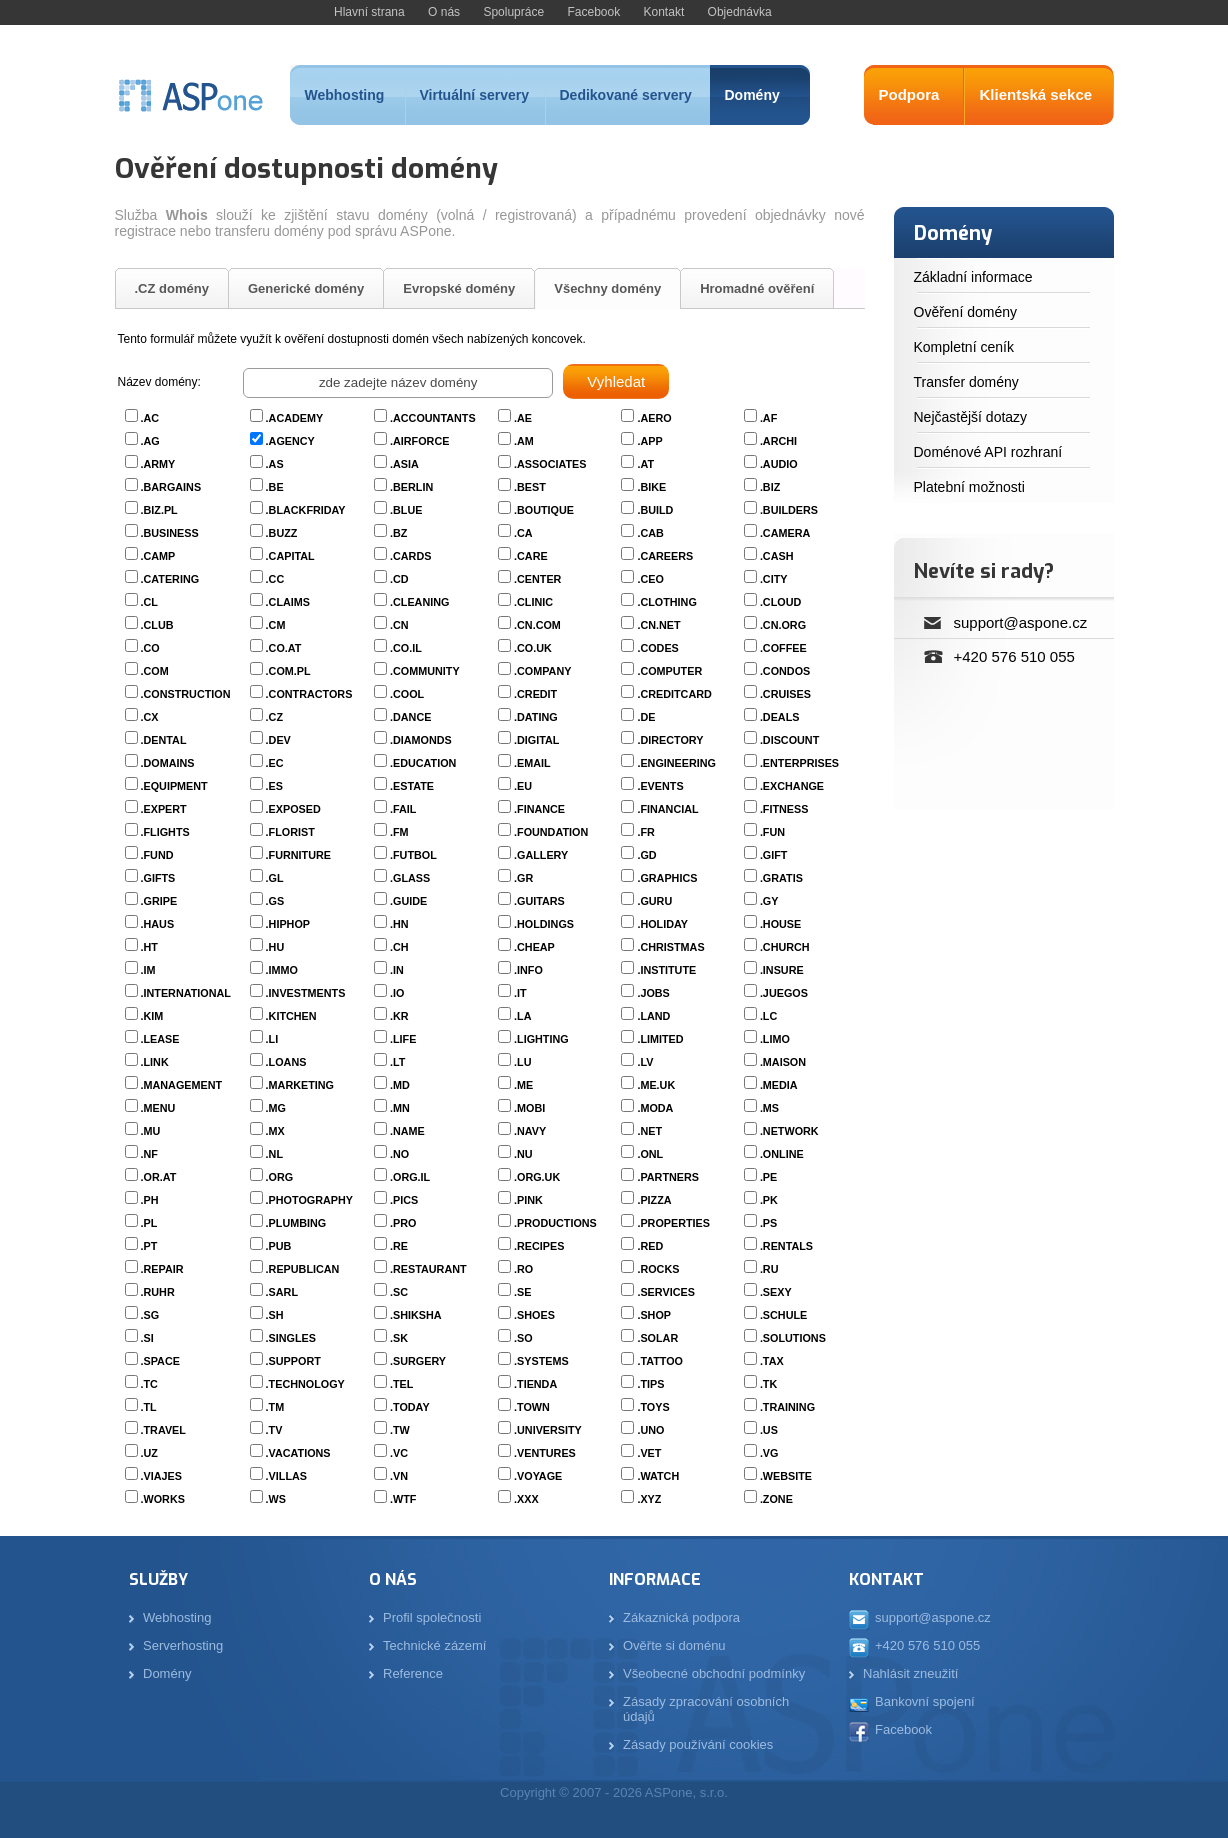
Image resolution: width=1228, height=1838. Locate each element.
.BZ (398, 533)
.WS (276, 1499)
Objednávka (740, 12)
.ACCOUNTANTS (433, 418)
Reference (413, 1673)
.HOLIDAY (662, 924)
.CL (149, 602)
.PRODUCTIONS (555, 1223)
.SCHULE (783, 1315)
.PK (769, 1200)
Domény (752, 95)
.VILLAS (286, 1476)
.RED (650, 1246)
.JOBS (653, 993)
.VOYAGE (538, 1476)
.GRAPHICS (667, 878)
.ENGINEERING (676, 763)
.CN (399, 625)
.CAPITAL (290, 556)
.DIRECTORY (670, 740)
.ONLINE (782, 1154)
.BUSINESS (170, 533)
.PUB (279, 1246)
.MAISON (783, 1062)
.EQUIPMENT (174, 786)
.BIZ (770, 487)
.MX (275, 1131)
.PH (150, 1200)
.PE (768, 1177)
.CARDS (410, 556)
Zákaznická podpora (681, 1617)
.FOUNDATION (551, 832)
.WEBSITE (786, 1476)
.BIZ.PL (159, 510)
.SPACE (160, 1361)
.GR (523, 878)
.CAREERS (665, 556)
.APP (649, 441)
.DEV (278, 740)
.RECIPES (539, 1246)
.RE (399, 1246)
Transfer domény (966, 382)
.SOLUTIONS (793, 1338)
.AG (150, 441)
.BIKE (651, 487)
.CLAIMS (288, 602)
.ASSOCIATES (550, 464)
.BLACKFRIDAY (306, 510)
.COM (155, 671)
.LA (522, 1016)
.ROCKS (658, 1269)
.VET (649, 1453)
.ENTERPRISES (799, 763)
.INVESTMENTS (306, 993)
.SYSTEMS (541, 1361)
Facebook (593, 12)
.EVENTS (660, 786)
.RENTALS (786, 1246)
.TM (275, 1407)
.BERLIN (411, 487)
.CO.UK (533, 648)
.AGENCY (290, 441)
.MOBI (529, 1108)
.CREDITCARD (674, 694)
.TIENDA (535, 1384)
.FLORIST (290, 832)
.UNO (650, 1430)
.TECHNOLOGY (305, 1384)
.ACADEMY (295, 418)
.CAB (650, 533)
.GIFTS (158, 878)
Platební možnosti (969, 487)
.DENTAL (164, 740)
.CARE (531, 556)
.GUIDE (408, 901)
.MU (151, 1131)
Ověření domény (966, 312)
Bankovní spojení (925, 1701)
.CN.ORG (783, 625)
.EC (275, 763)
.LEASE (160, 1039)
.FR (645, 832)
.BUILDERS (789, 510)
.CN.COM (537, 625)
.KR (399, 1016)
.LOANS (286, 1062)
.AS (275, 464)
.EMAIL (532, 763)
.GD (646, 855)
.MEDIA (779, 1085)
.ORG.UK (537, 1177)
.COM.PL (288, 671)
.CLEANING (419, 602)
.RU (769, 1269)
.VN (399, 1476)
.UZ (149, 1453)
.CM (276, 625)
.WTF (403, 1499)
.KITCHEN (291, 1016)
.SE (522, 1292)
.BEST (530, 487)
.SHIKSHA (416, 1315)
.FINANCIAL (667, 809)
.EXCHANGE (792, 786)
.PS (768, 1223)
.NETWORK (789, 1131)
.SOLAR (657, 1338)
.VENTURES (545, 1453)
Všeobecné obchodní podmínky (714, 1673)
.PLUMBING (296, 1223)
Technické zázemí (434, 1645)
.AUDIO (779, 464)
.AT (645, 464)
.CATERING (170, 579)
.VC (399, 1453)
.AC (150, 418)
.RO (523, 1269)
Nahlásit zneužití (910, 1673)
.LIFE (403, 1039)
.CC (275, 579)
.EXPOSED (293, 809)
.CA (523, 533)
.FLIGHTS (165, 832)
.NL (274, 1154)
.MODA (655, 1108)
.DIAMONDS (421, 740)
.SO (523, 1338)
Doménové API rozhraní (988, 452)
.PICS (404, 1200)
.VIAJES (161, 1476)
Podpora (909, 94)
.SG (150, 1315)
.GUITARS (539, 901)
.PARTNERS (668, 1177)
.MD (400, 1085)
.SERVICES (665, 1292)
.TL (149, 1407)
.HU (275, 947)
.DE (646, 717)
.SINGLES (291, 1338)
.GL (275, 878)
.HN (399, 924)
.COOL (407, 694)
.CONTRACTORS (309, 694)
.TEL (401, 1384)
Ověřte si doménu (674, 1645)
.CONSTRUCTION (186, 694)
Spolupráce (513, 12)
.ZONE (776, 1499)
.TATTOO (660, 1361)
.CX (150, 717)
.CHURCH (785, 947)
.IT (520, 993)
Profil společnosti (432, 1617)
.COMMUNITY (425, 671)
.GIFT (774, 855)
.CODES (657, 648)
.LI (272, 1039)
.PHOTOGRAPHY (309, 1200)
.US (769, 1430)
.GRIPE (159, 901)
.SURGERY (418, 1361)
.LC (768, 1016)
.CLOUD (780, 602)
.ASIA (404, 464)
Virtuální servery (474, 95)
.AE (523, 418)
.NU (523, 1154)
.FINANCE (539, 809)
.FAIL (403, 809)
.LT (397, 1062)
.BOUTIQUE (544, 510)
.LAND (653, 1016)
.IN (397, 970)
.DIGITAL (536, 740)
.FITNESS (784, 809)
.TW (400, 1430)
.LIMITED (660, 1039)
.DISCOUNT (789, 740)
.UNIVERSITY (548, 1430)
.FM (399, 832)
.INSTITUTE (666, 970)
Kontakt (664, 12)
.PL (149, 1223)
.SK (399, 1338)
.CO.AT (284, 648)
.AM (524, 441)
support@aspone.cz (1021, 622)
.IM (148, 970)
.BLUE (406, 510)
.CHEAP (534, 947)
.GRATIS (781, 878)
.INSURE (782, 970)
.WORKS (163, 1499)
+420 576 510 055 (1014, 656)
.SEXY (776, 1292)
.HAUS (158, 924)
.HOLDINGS (544, 924)
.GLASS (410, 878)
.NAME (407, 1131)
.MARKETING (300, 1085)
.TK (768, 1384)
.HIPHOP (288, 924)
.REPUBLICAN (303, 1269)
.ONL (650, 1154)
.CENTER (537, 579)
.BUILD (655, 510)
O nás (444, 12)
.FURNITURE (298, 855)
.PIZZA (654, 1200)
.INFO (528, 970)
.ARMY (158, 464)
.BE (275, 487)
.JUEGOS (784, 993)
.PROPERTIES (673, 1223)
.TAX (772, 1361)
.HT (149, 947)
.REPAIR (162, 1269)
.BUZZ (282, 533)
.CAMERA (785, 533)
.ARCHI (778, 441)
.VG (769, 1453)
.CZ (274, 717)
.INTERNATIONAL (186, 993)
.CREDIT (535, 694)
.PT (149, 1246)
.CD (399, 579)
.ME (523, 1085)
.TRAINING (787, 1407)
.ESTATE (412, 786)
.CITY (774, 579)
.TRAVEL (163, 1430)
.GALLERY (541, 855)
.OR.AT (159, 1177)
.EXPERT (164, 809)
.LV (645, 1062)
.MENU (158, 1108)
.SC (399, 1292)
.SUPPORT (293, 1361)
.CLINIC (533, 602)
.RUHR (158, 1292)
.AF (768, 418)
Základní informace (973, 277)
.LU (522, 1062)
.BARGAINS (171, 487)
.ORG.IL (410, 1177)
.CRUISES (785, 694)
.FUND (157, 855)
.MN (400, 1108)
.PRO (403, 1223)
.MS (769, 1108)
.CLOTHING (666, 602)
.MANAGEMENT (182, 1085)
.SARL (282, 1292)
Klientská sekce (1036, 94)
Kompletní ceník (964, 347)
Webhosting (345, 95)
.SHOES (534, 1315)
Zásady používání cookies (698, 1744)
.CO (150, 648)
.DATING (536, 717)
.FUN (772, 832)
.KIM (152, 1016)
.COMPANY (542, 671)
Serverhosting (183, 1645)
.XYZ (649, 1499)
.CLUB (157, 625)
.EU (523, 786)
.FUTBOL (413, 855)
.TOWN (532, 1407)
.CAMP (158, 556)
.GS (275, 901)
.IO (397, 993)
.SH (275, 1315)
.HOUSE (780, 924)
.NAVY (530, 1131)
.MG (276, 1108)
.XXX (526, 1499)
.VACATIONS (298, 1453)
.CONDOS (785, 671)
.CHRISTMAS (670, 947)
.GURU (654, 901)
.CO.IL (406, 648)
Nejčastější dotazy (971, 417)
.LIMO (775, 1039)
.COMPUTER (669, 671)
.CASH (777, 556)
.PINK (528, 1200)
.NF (149, 1154)
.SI (147, 1338)
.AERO (654, 418)
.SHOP (654, 1315)
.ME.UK (656, 1085)
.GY (769, 901)
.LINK (155, 1062)
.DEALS (780, 717)
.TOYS (653, 1407)
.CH (399, 947)
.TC (149, 1384)
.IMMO (282, 970)
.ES (274, 786)
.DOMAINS (168, 763)
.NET (649, 1131)
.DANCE (410, 717)
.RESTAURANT (428, 1269)
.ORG (280, 1177)
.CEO (650, 579)
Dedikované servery (626, 95)
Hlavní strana (369, 12)
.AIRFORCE (419, 441)
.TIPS (650, 1384)
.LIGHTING (541, 1039)
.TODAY (410, 1407)
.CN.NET (658, 625)
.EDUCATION (423, 763)
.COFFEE (783, 648)
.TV (274, 1430)
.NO (399, 1154)
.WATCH (658, 1476)
